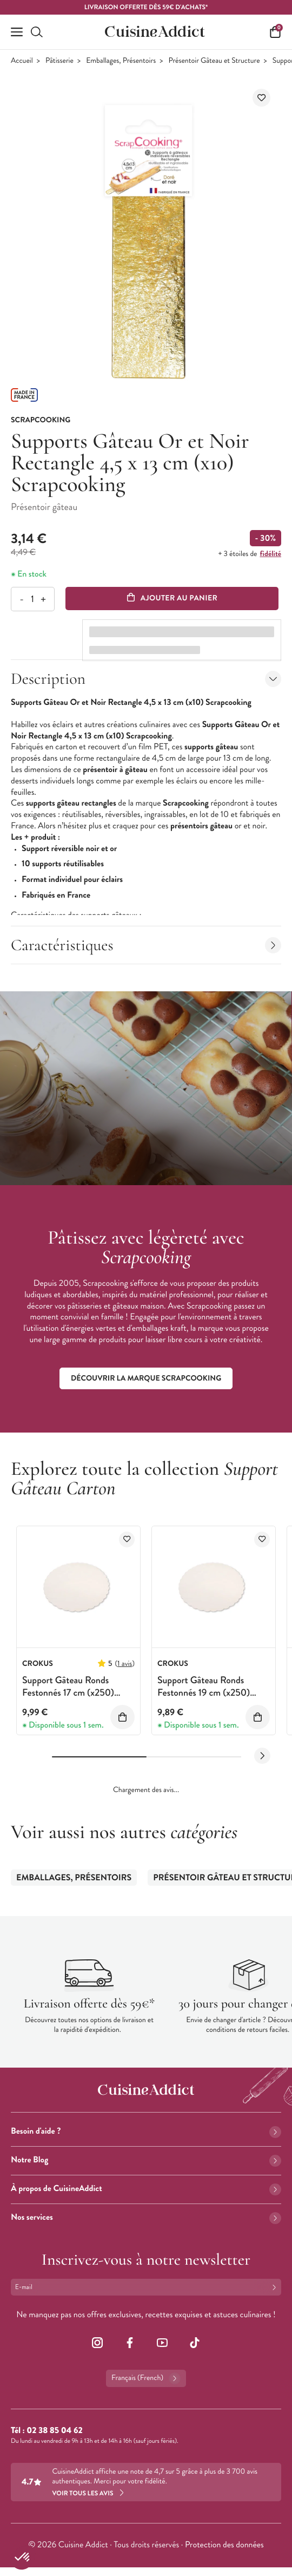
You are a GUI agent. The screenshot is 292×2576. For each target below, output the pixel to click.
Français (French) (146, 2378)
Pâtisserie (59, 61)
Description (146, 679)
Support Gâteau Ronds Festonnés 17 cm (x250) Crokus (68, 1692)
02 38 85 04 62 (54, 2430)
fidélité (270, 554)
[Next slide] (262, 1756)
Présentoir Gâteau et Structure (214, 61)
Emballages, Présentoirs (121, 61)
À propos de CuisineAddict (146, 2188)
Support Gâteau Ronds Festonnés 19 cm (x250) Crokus (203, 1692)
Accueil (22, 61)
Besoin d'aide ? (146, 2131)
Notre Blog (146, 2160)
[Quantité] (32, 599)
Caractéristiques (146, 945)
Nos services (146, 2217)
